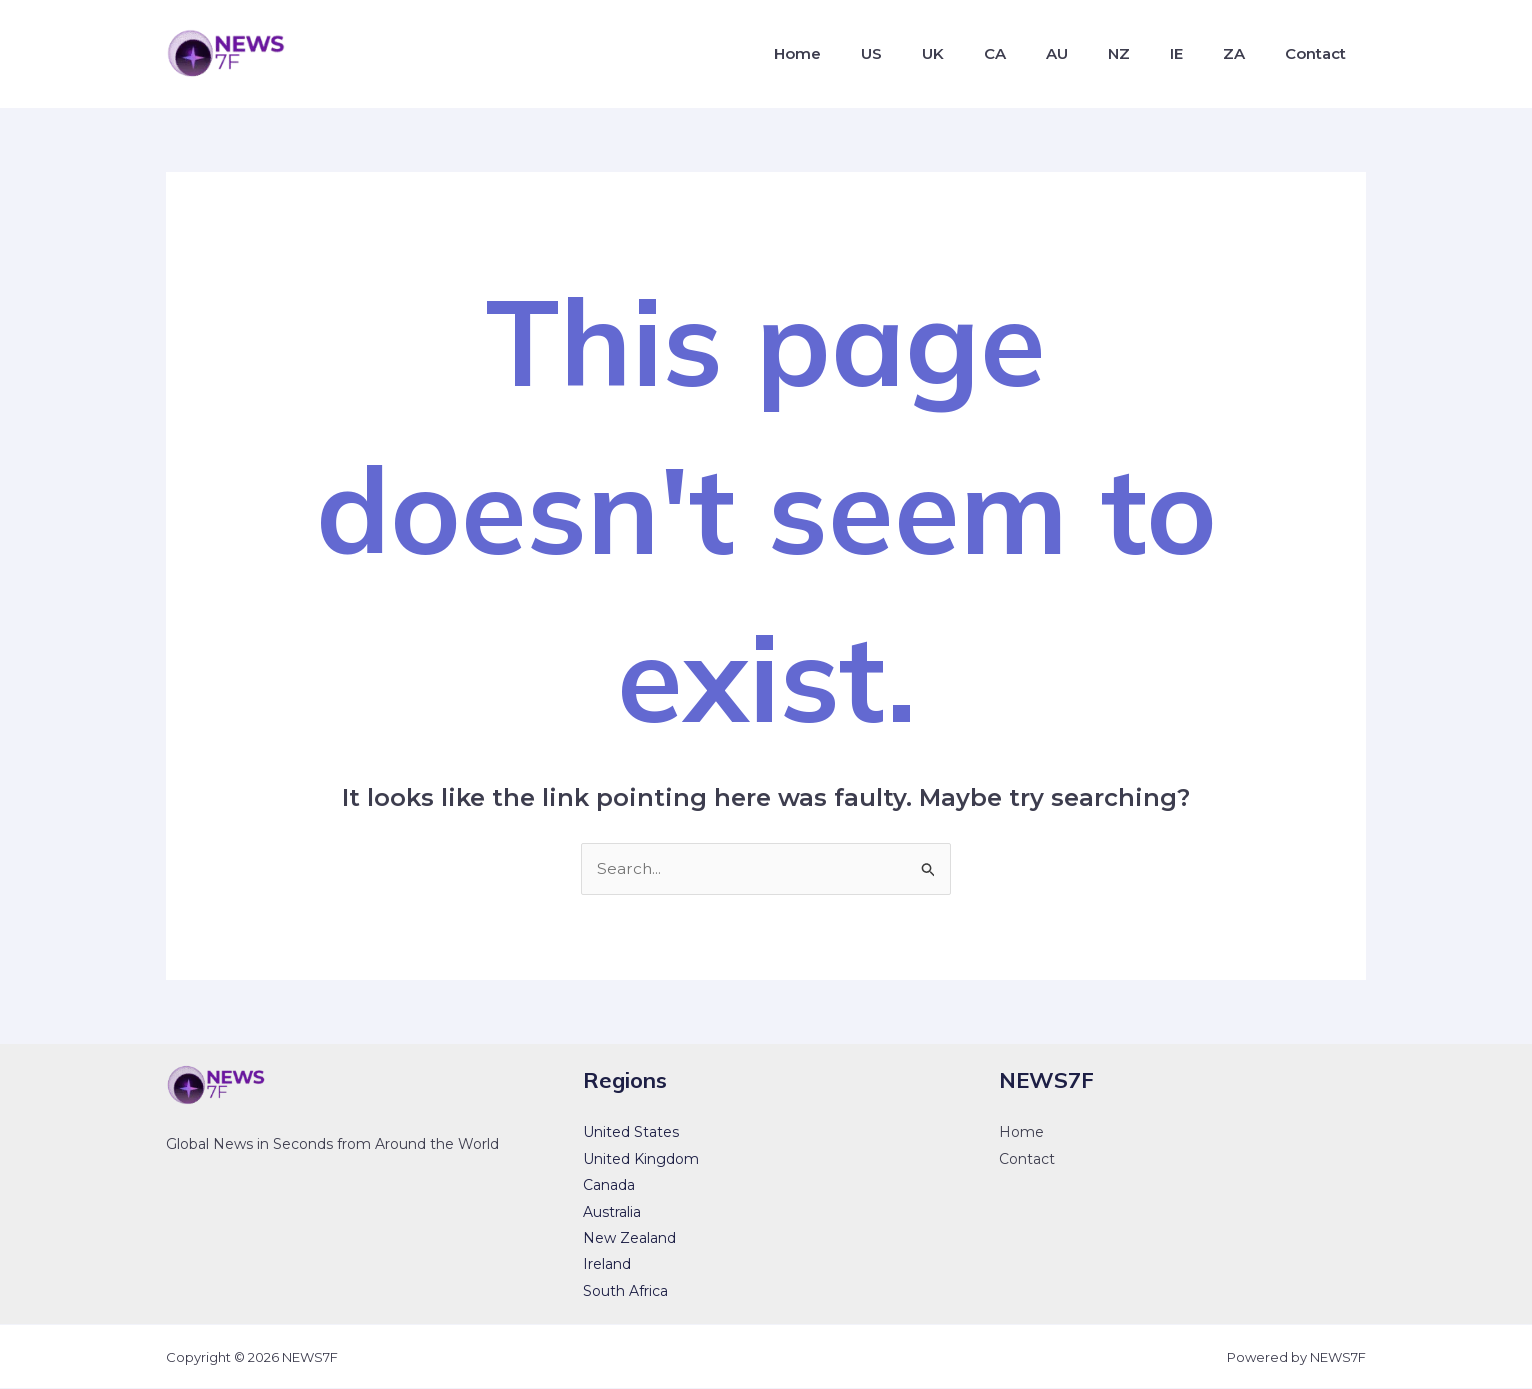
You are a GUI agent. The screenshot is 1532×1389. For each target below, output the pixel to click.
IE (1196, 53)
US (931, 53)
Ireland (607, 1265)
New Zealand (629, 1239)
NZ (1147, 53)
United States (631, 1133)
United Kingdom (641, 1160)
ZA (1246, 53)
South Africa (625, 1292)
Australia (612, 1212)
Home (865, 53)
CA (1039, 53)
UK (985, 53)
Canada (609, 1186)
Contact (1319, 53)
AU (1093, 53)
